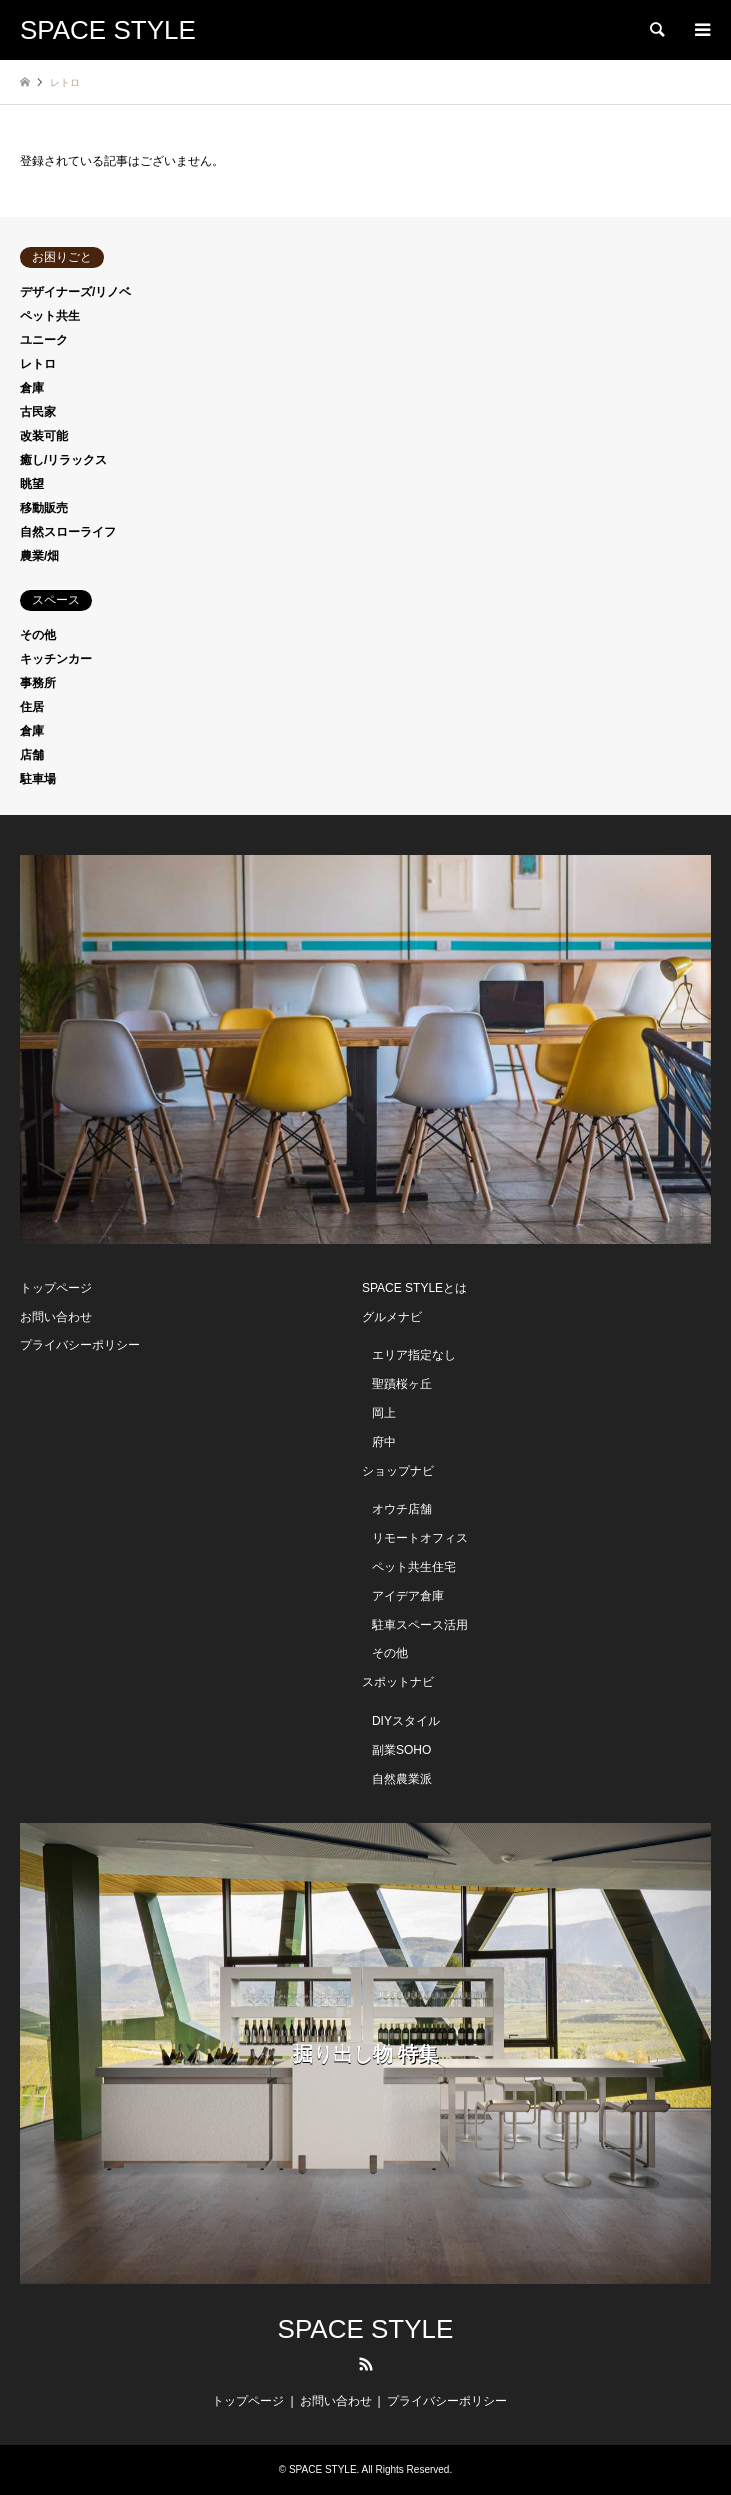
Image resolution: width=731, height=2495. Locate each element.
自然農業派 (402, 1779)
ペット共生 (50, 316)
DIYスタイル (406, 1721)
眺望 (32, 484)
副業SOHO (401, 1750)
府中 (384, 1442)
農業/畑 (39, 556)
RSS (366, 2364)
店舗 (32, 755)
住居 (32, 707)
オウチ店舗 (402, 1509)
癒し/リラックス (63, 460)
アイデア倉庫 (408, 1596)
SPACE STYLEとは (414, 1288)
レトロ (38, 364)
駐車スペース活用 (420, 1625)
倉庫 (32, 388)
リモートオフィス (420, 1538)
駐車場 (38, 779)
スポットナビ (398, 1682)
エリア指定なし (414, 1355)
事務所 (38, 683)
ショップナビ (398, 1471)
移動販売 (44, 508)
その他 (38, 635)
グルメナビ (392, 1317)
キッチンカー (56, 659)
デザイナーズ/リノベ (75, 292)
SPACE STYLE (366, 2329)
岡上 (384, 1413)
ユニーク (44, 340)
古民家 (38, 412)
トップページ (56, 1288)
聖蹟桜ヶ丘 (402, 1384)
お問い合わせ (56, 1317)
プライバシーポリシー (80, 1345)
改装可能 (44, 436)
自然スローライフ (68, 532)
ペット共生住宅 (414, 1567)
